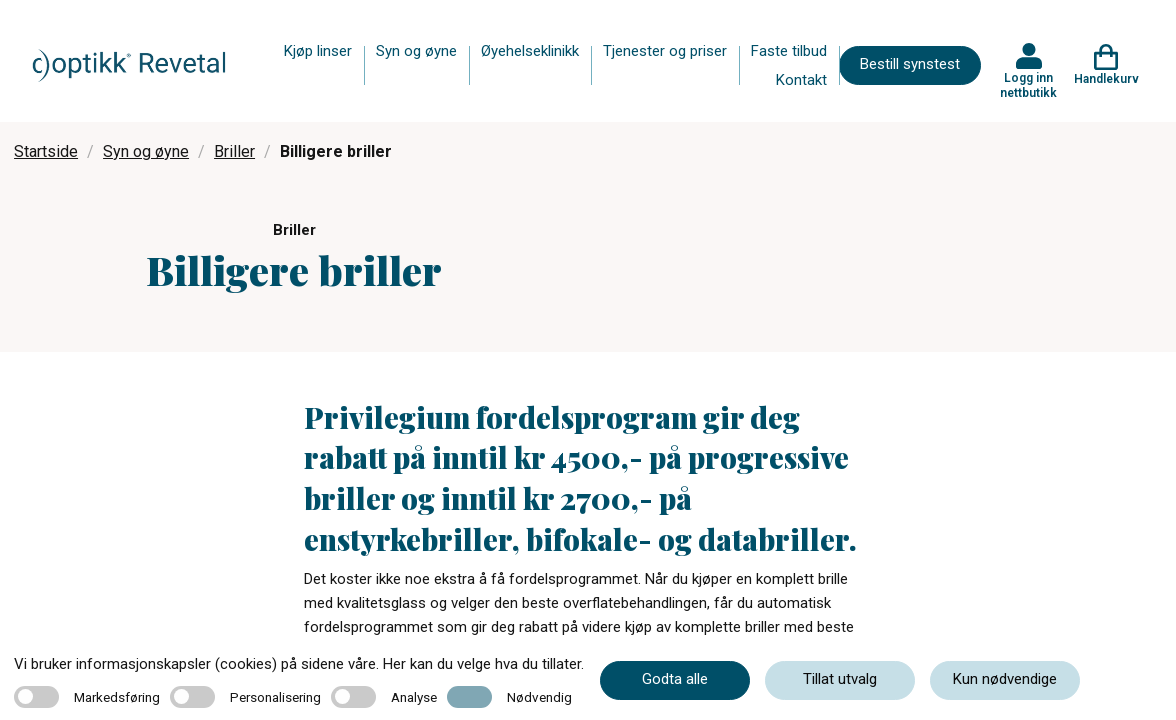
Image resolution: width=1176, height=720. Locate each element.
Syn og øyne (416, 51)
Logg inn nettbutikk (1028, 85)
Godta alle (675, 679)
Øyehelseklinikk (530, 51)
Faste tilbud (789, 51)
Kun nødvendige (1005, 679)
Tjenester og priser (665, 51)
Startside (46, 151)
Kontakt (801, 80)
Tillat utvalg (840, 679)
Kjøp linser (318, 51)
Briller (234, 151)
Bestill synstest (910, 64)
